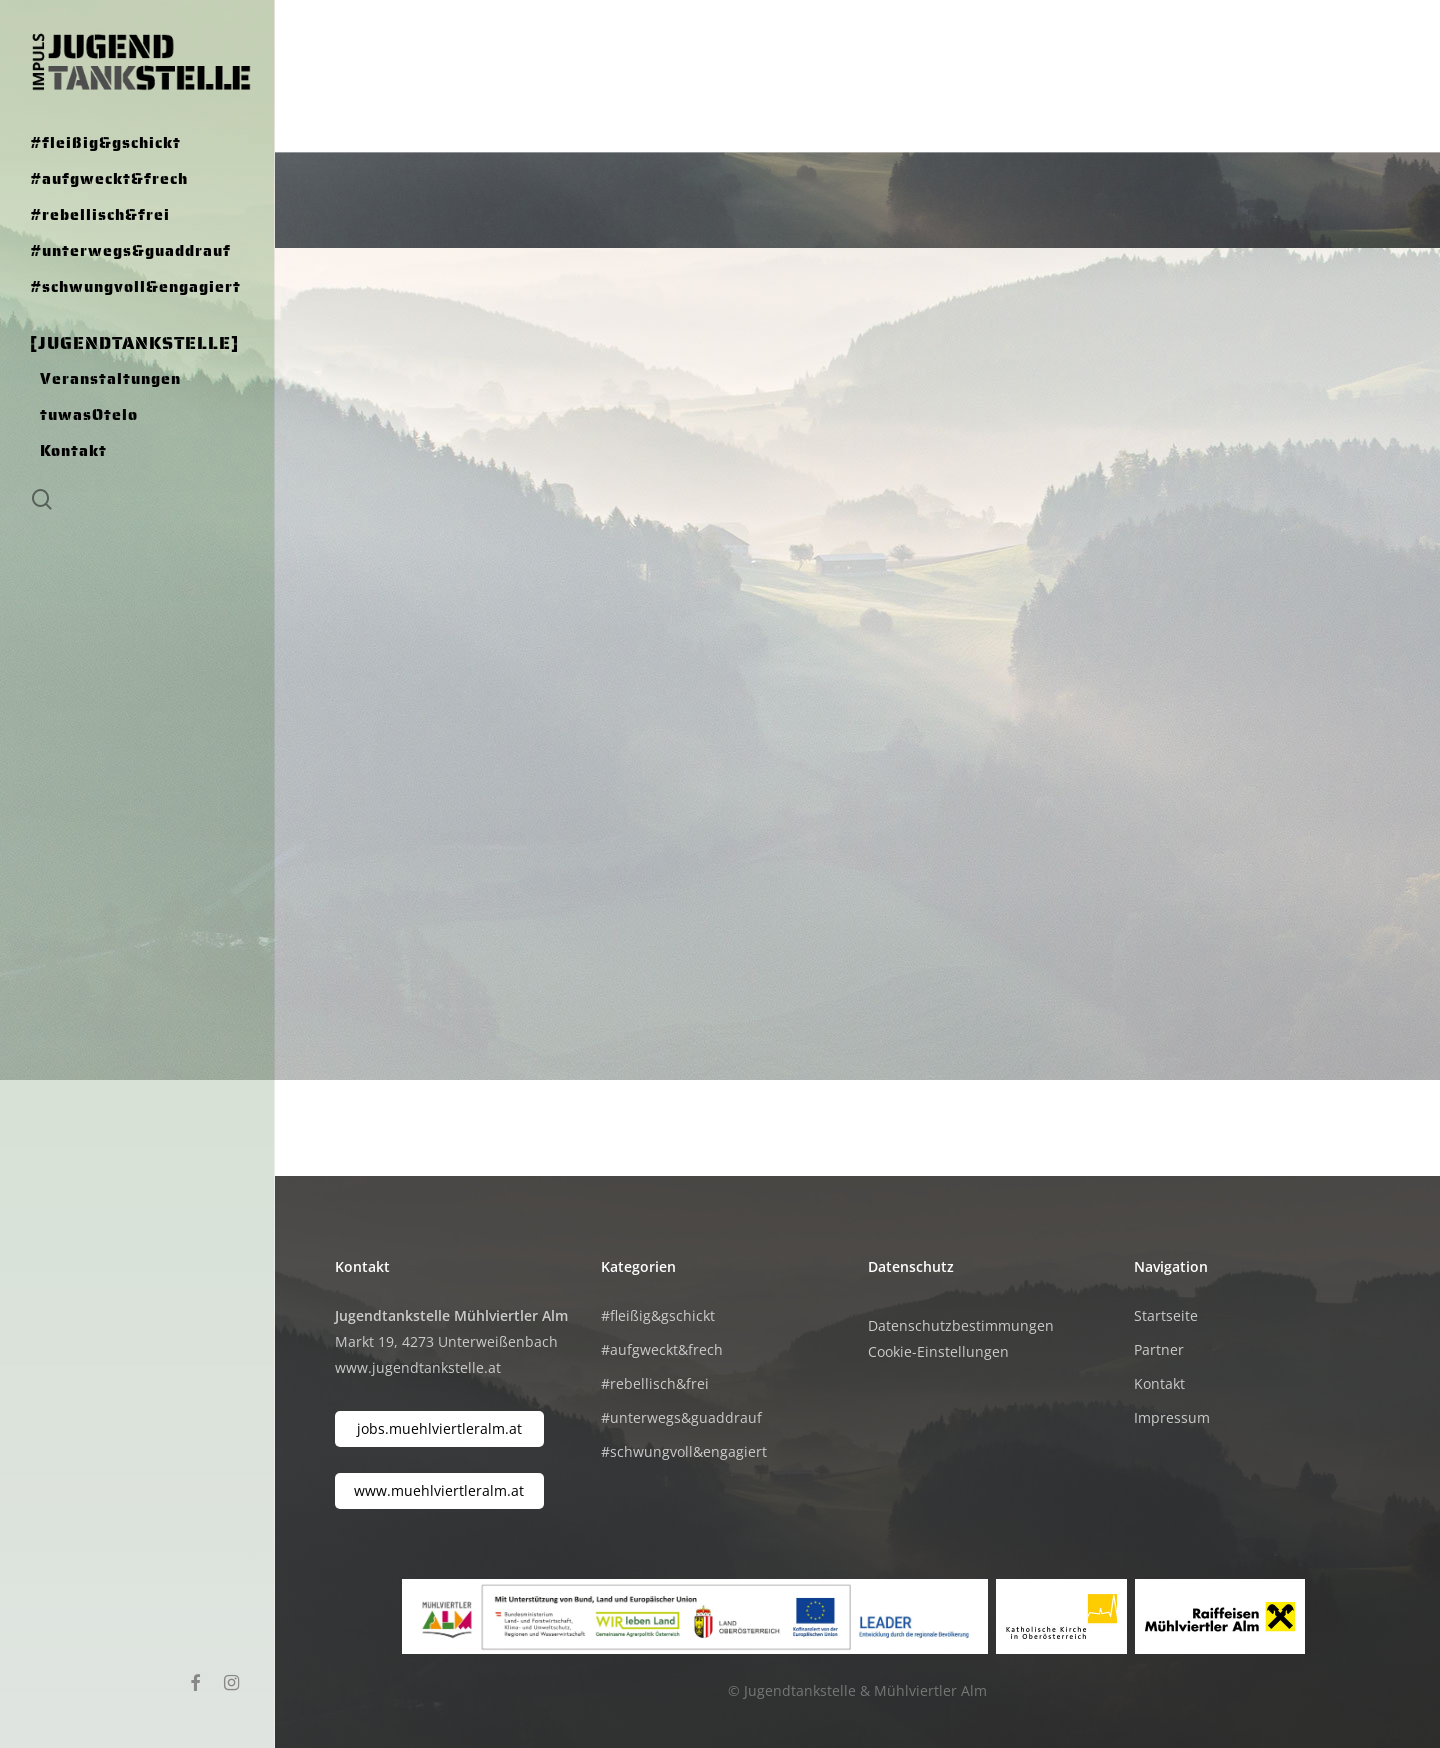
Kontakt (1159, 1383)
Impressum (1172, 1417)
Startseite (1166, 1315)
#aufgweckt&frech (662, 1349)
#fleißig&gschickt (658, 1315)
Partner (1159, 1349)
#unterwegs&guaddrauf (681, 1417)
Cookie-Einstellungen (938, 1351)
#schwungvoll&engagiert (684, 1451)
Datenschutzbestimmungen (961, 1325)
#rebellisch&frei (655, 1383)
